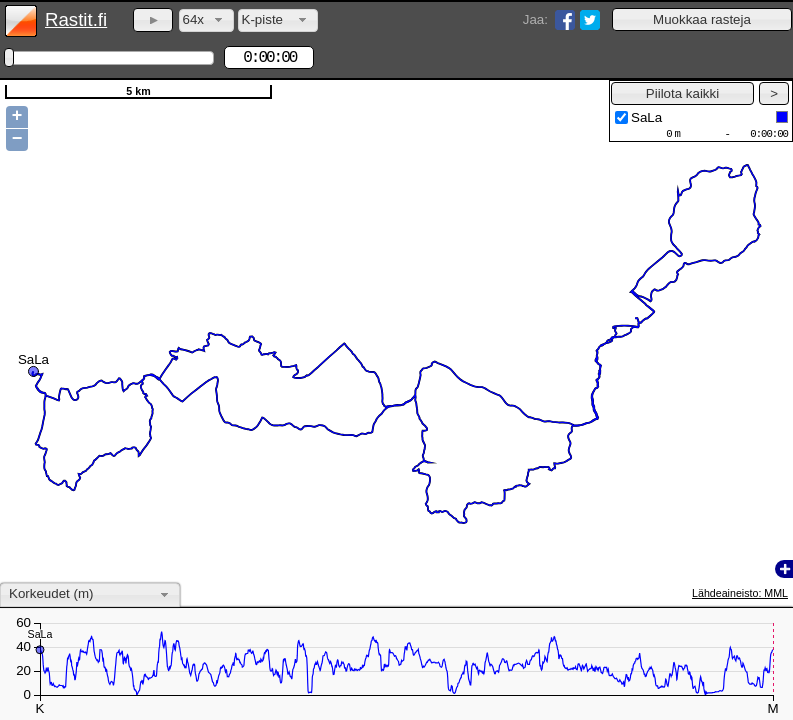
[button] (702, 19)
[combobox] (206, 20)
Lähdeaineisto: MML (740, 593)
